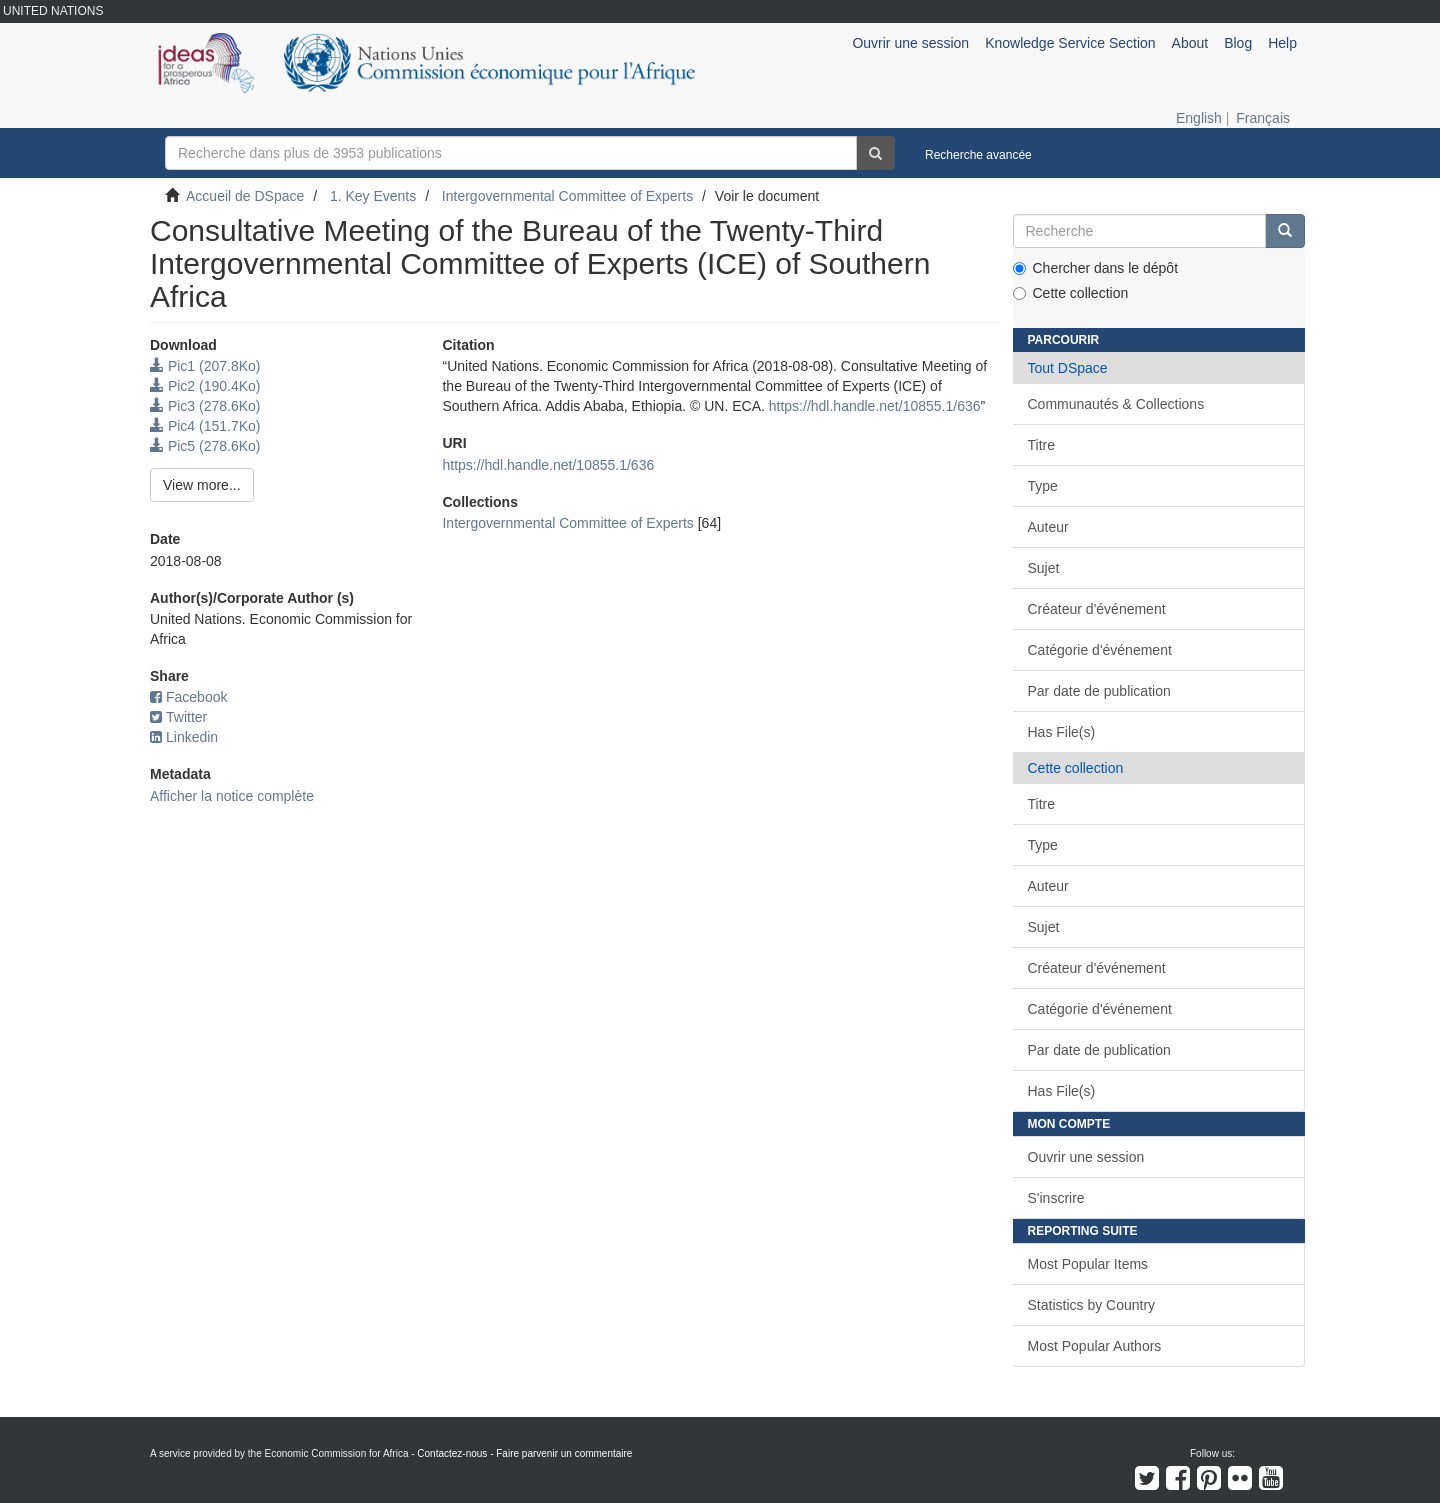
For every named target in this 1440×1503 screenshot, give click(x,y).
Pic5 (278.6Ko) (205, 446)
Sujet (1044, 568)
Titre (1041, 445)
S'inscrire (1056, 1198)
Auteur (1048, 527)
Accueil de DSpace (245, 196)
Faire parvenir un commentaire (564, 1453)
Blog (1238, 43)
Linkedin (184, 737)
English (1199, 118)
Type (1043, 486)
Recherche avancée (978, 155)
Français (1263, 118)
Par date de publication (1099, 691)
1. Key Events (373, 196)
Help (1282, 43)
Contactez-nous (452, 1453)
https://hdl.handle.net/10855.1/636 (875, 406)
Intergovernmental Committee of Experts (567, 196)
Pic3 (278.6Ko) (205, 406)
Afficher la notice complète (232, 796)
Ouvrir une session (1086, 1157)
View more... (202, 485)
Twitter (178, 717)
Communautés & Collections (1116, 404)
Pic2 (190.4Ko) (205, 386)
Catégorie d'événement (1100, 650)
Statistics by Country (1092, 1305)
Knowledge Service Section (1070, 43)
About (1190, 43)
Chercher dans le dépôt (1096, 268)
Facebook (188, 697)
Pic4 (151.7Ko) (205, 426)
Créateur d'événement (1097, 609)
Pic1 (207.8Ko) (205, 366)
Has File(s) (1062, 732)
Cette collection (1071, 293)
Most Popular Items (1088, 1264)
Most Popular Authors (1095, 1346)
